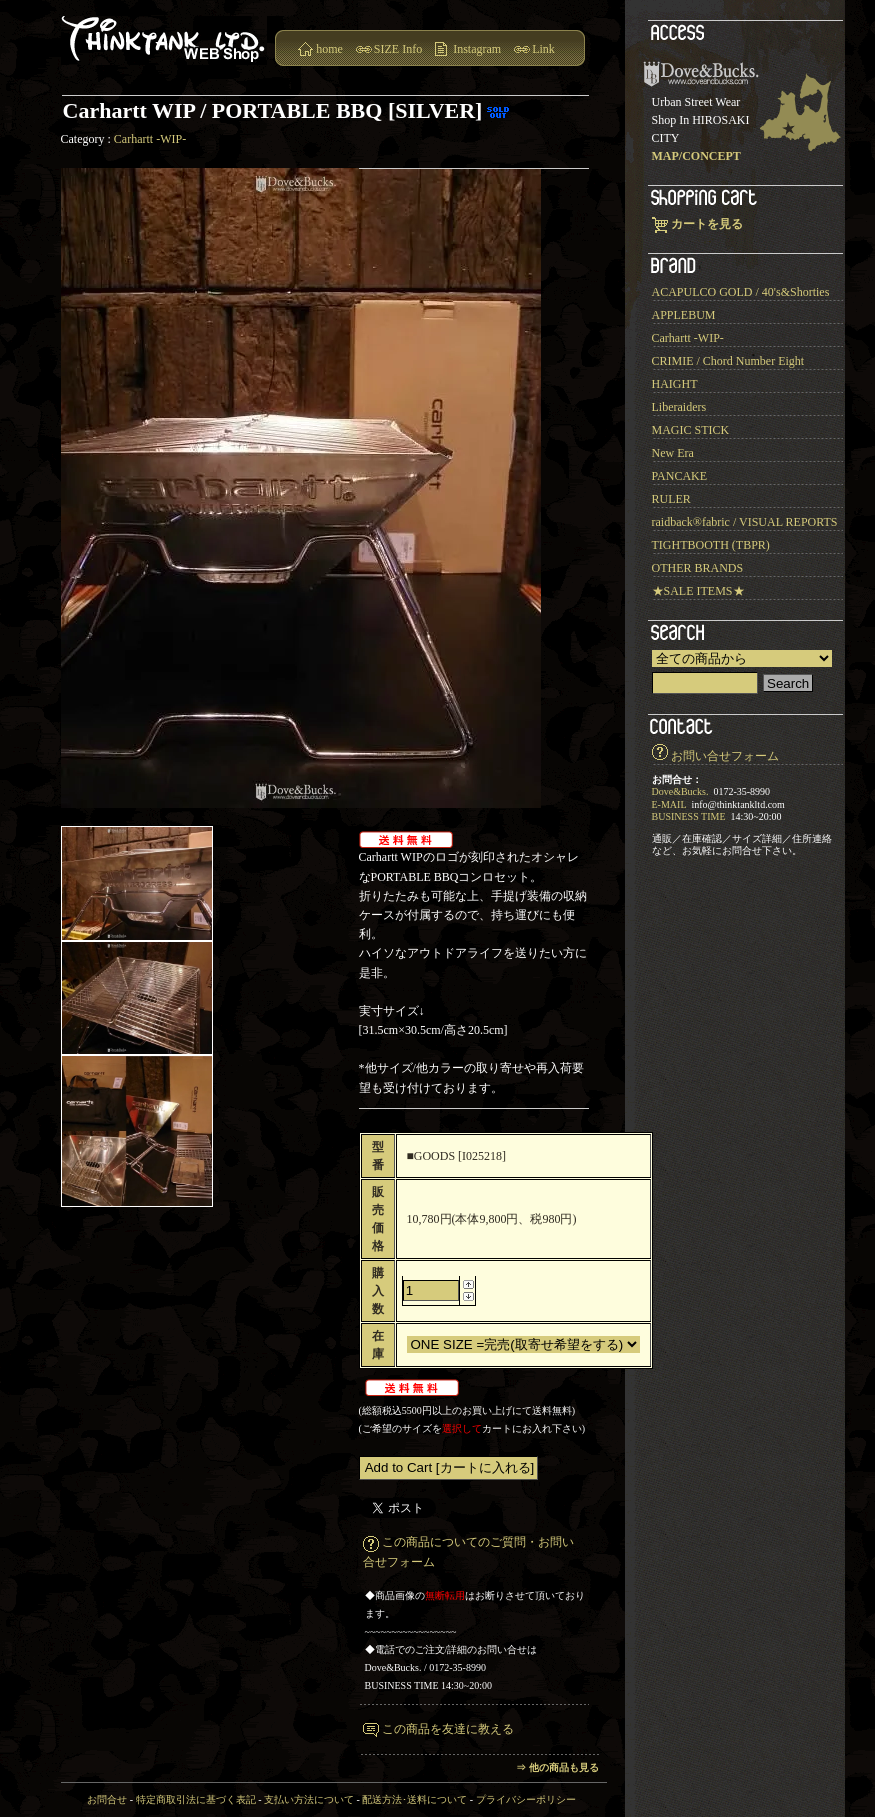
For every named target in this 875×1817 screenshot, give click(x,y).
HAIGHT (675, 384)
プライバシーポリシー (526, 1799)
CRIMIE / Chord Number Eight (728, 361)
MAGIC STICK (691, 430)
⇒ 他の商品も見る (557, 1767)
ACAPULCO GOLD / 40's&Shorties (741, 292)
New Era (673, 453)
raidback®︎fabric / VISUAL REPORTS (745, 522)
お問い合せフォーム (725, 756)
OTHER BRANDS (698, 568)
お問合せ (107, 1799)
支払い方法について (309, 1799)
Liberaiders (679, 407)
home (329, 49)
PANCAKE (680, 476)
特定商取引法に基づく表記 (196, 1799)
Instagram (477, 49)
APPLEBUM (684, 315)
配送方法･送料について (414, 1799)
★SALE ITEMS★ (698, 591)
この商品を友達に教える (448, 1729)
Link (543, 49)
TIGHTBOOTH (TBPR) (711, 545)
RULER (671, 499)
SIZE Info (398, 49)
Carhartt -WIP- (150, 139)
